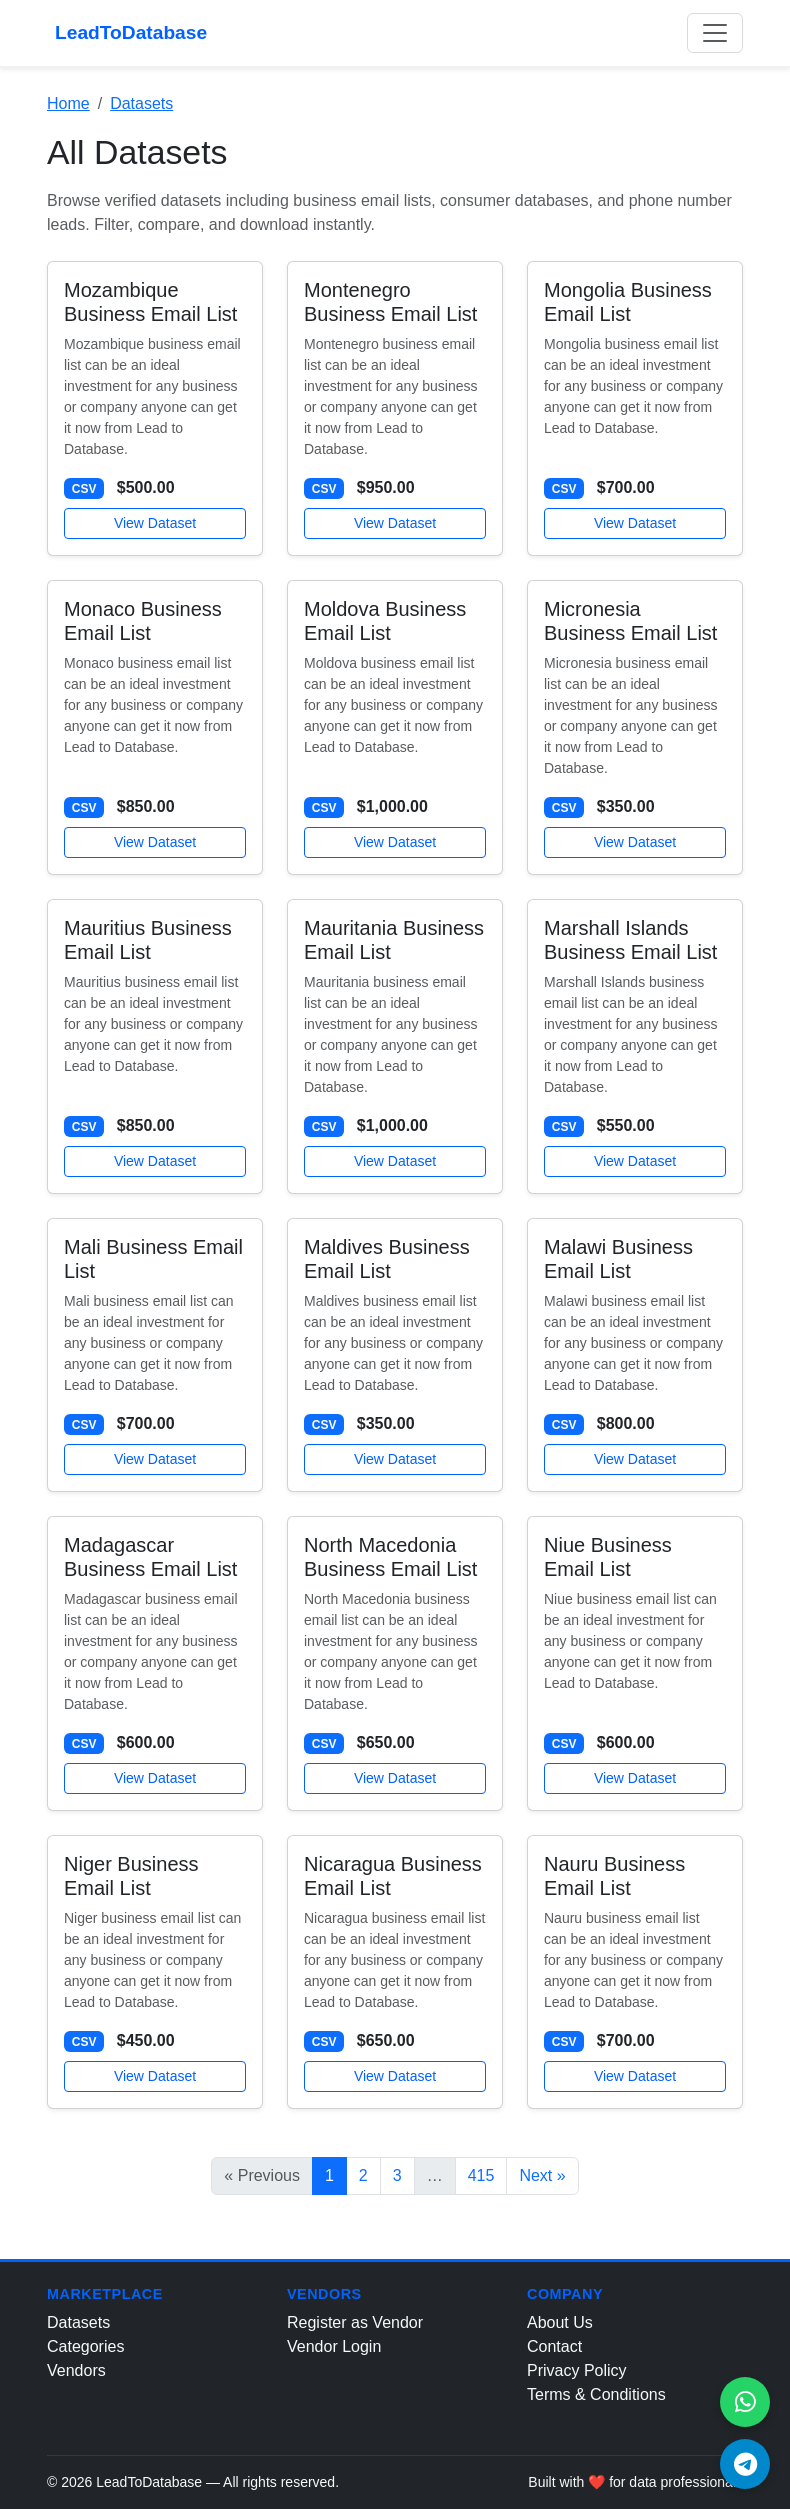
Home (68, 103)
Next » (542, 2175)
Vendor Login (334, 2346)
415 (481, 2175)
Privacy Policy (577, 2370)
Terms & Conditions (596, 2394)
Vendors (76, 2370)
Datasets (141, 103)
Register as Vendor (355, 2322)
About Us (560, 2322)
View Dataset (155, 523)
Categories (85, 2346)
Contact (554, 2346)
